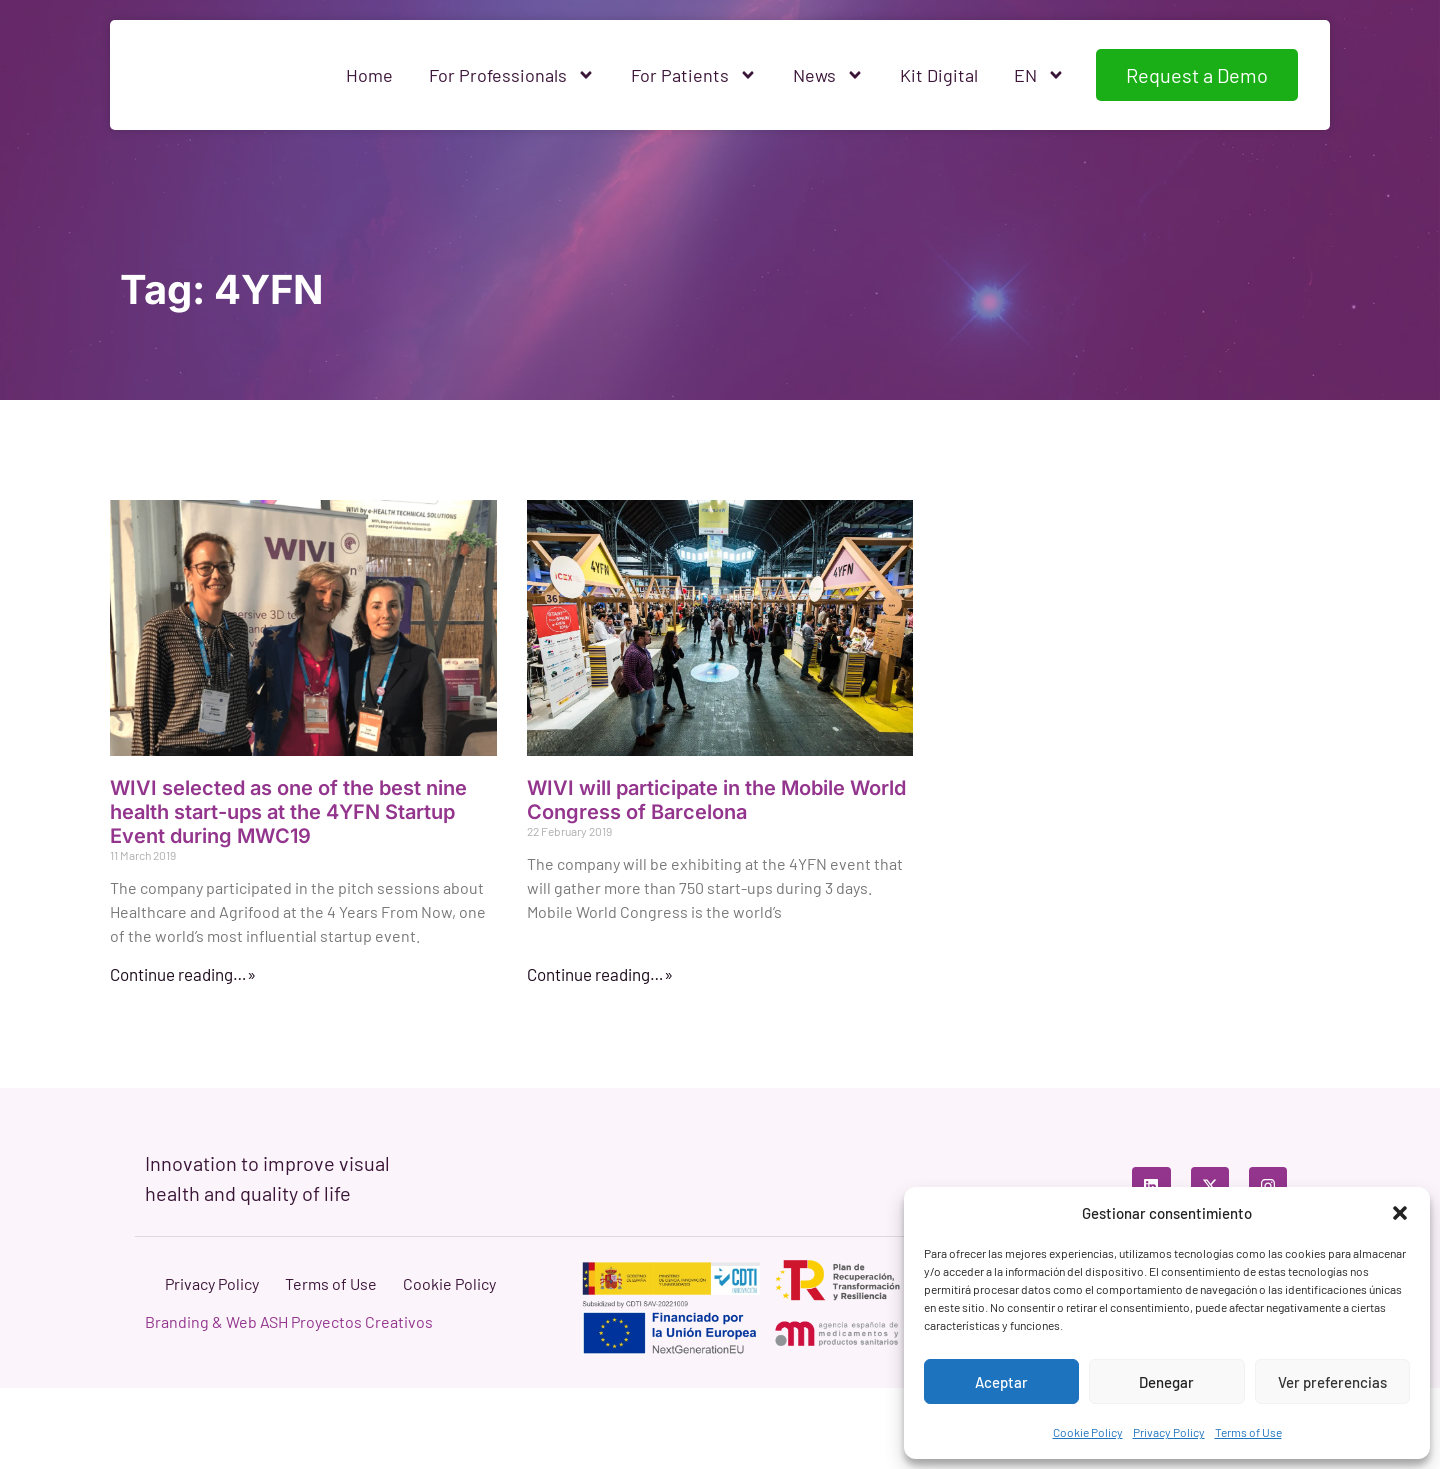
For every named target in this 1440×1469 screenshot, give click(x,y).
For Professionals (512, 75)
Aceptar (1001, 1382)
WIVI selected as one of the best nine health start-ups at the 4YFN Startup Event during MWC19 (288, 812)
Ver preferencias (1332, 1382)
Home (369, 75)
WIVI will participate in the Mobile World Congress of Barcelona (716, 800)
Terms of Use (1248, 1432)
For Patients (694, 75)
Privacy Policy (1169, 1432)
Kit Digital (939, 75)
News (828, 75)
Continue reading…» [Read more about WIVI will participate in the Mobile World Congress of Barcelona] (600, 974)
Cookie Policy (1088, 1432)
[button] (1400, 1213)
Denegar (1166, 1382)
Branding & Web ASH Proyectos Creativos (289, 1402)
